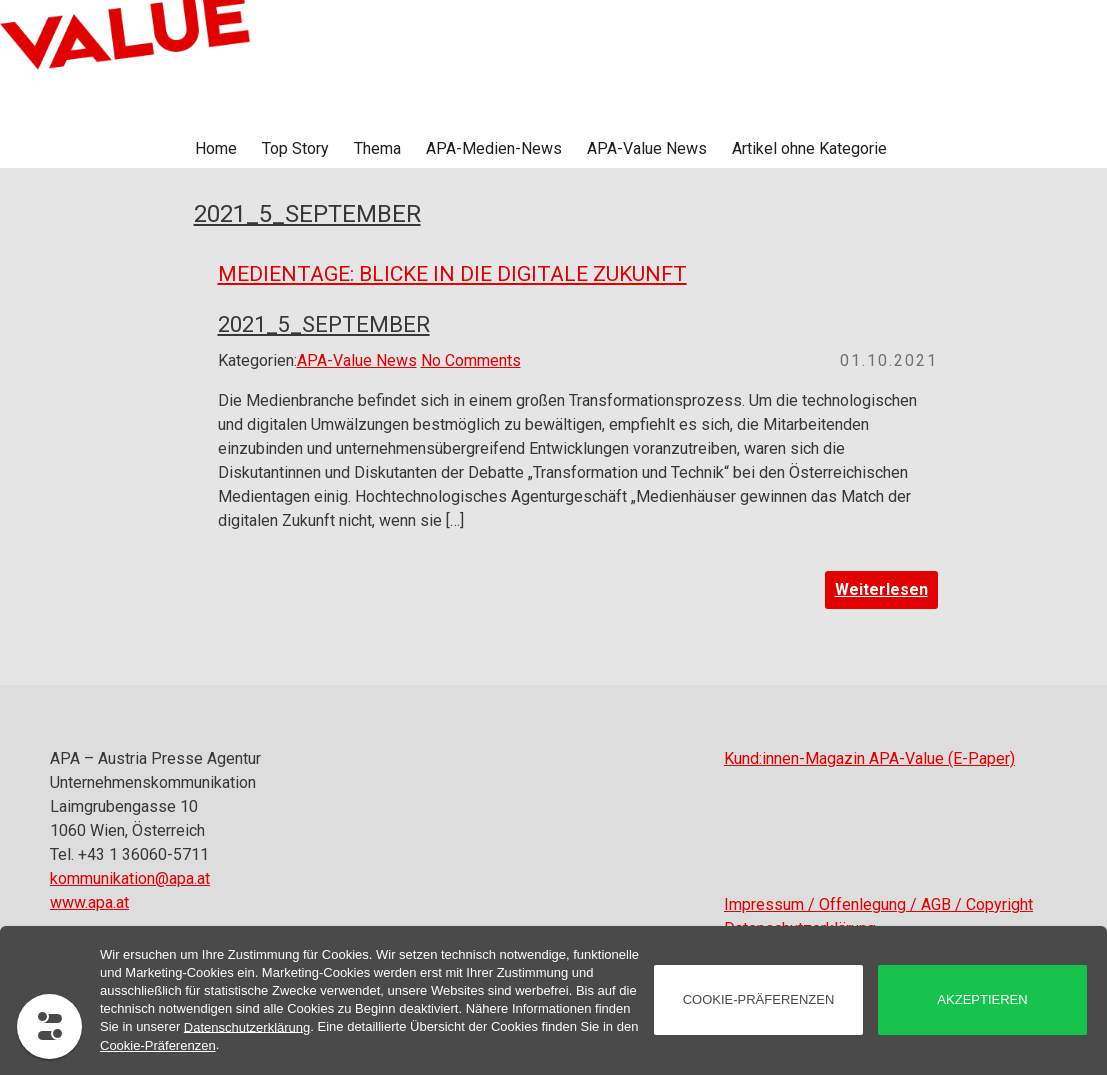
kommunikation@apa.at (130, 878)
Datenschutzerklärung (247, 1026)
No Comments (471, 360)
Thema (377, 148)
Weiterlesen (881, 589)
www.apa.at (89, 902)
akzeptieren (982, 999)
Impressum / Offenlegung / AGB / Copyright (878, 904)
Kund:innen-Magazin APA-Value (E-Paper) (869, 758)
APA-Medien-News (494, 148)
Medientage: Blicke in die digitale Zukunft (452, 274)
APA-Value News (647, 148)
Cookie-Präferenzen (158, 1045)
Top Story (295, 148)
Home (216, 148)
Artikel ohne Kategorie (809, 148)
